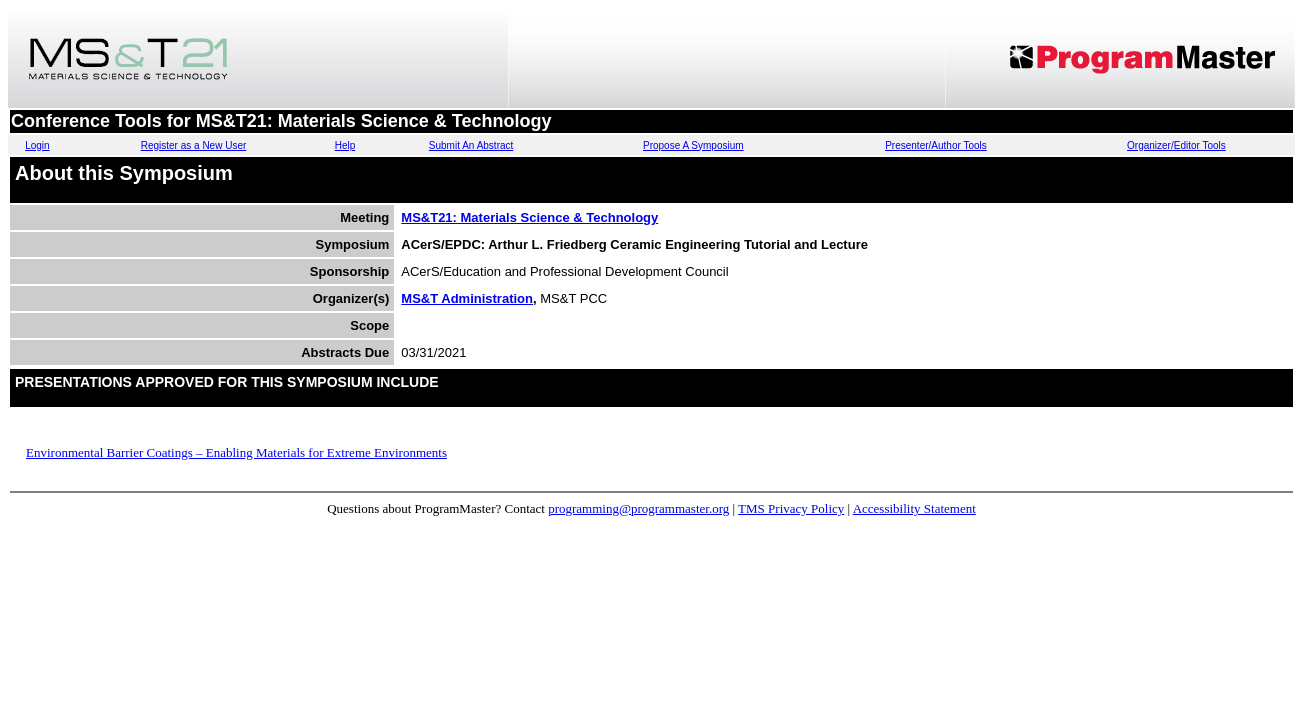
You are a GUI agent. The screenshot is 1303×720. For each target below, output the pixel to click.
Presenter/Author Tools (936, 145)
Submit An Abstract (471, 145)
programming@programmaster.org (638, 508)
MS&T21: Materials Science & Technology (529, 217)
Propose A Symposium (693, 145)
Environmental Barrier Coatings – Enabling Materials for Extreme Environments (236, 452)
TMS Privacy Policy (791, 508)
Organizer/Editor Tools (1176, 145)
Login (37, 145)
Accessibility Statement (914, 508)
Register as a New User (194, 145)
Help (345, 145)
